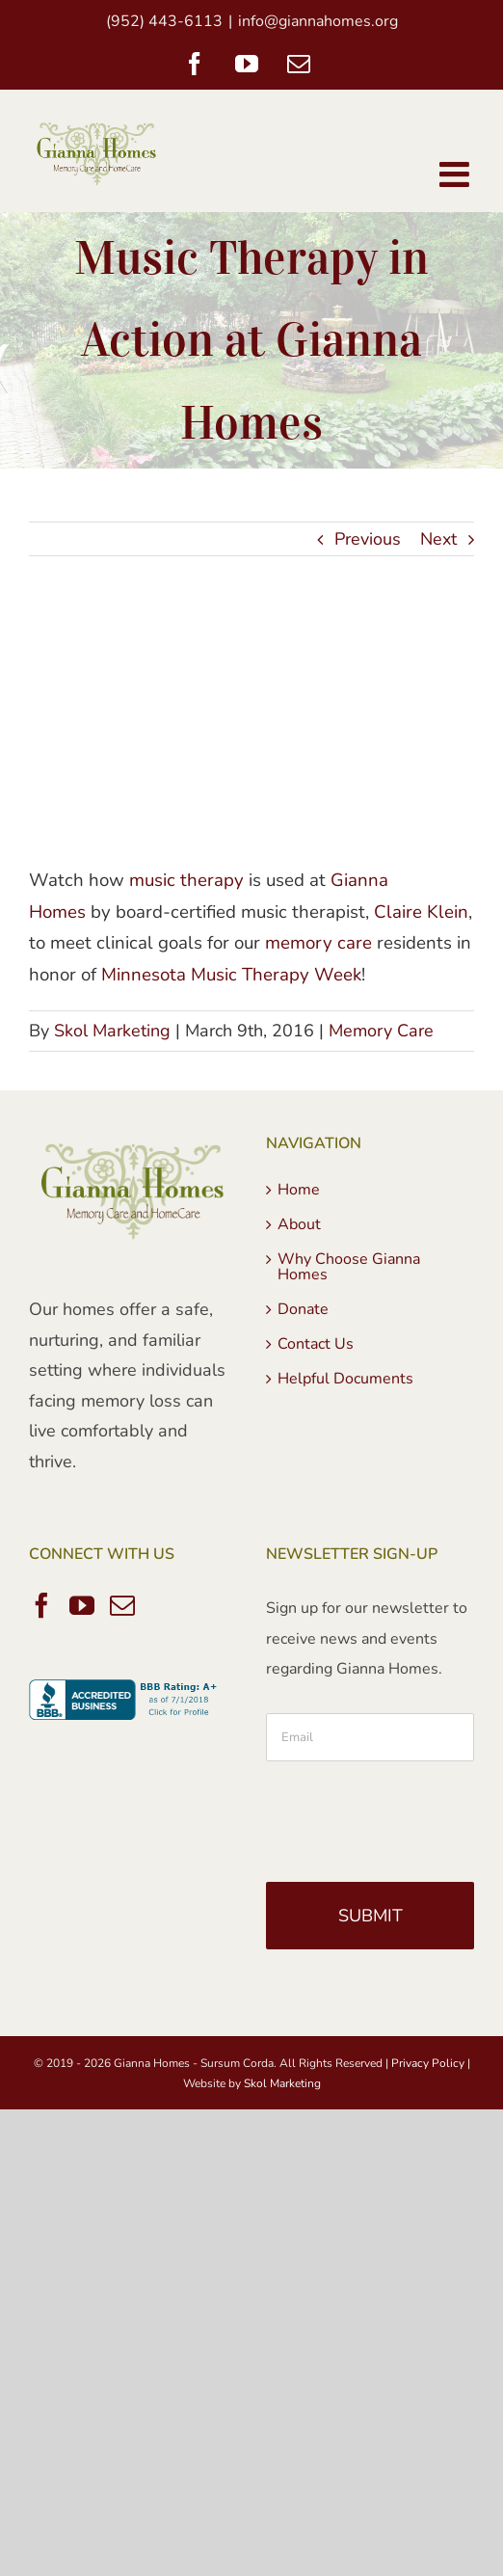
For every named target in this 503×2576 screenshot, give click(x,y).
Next (438, 538)
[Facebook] (41, 1605)
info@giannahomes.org (318, 21)
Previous (367, 538)
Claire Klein (421, 912)
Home (299, 1189)
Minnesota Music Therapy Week (231, 974)
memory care (318, 942)
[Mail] (122, 1605)
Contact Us (316, 1344)
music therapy (186, 880)
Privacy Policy (427, 2063)
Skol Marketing (112, 1030)
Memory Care (381, 1030)
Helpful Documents (345, 1378)
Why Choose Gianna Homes (349, 1266)
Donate (303, 1309)
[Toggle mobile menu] (456, 174)
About (299, 1224)
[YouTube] (81, 1605)
